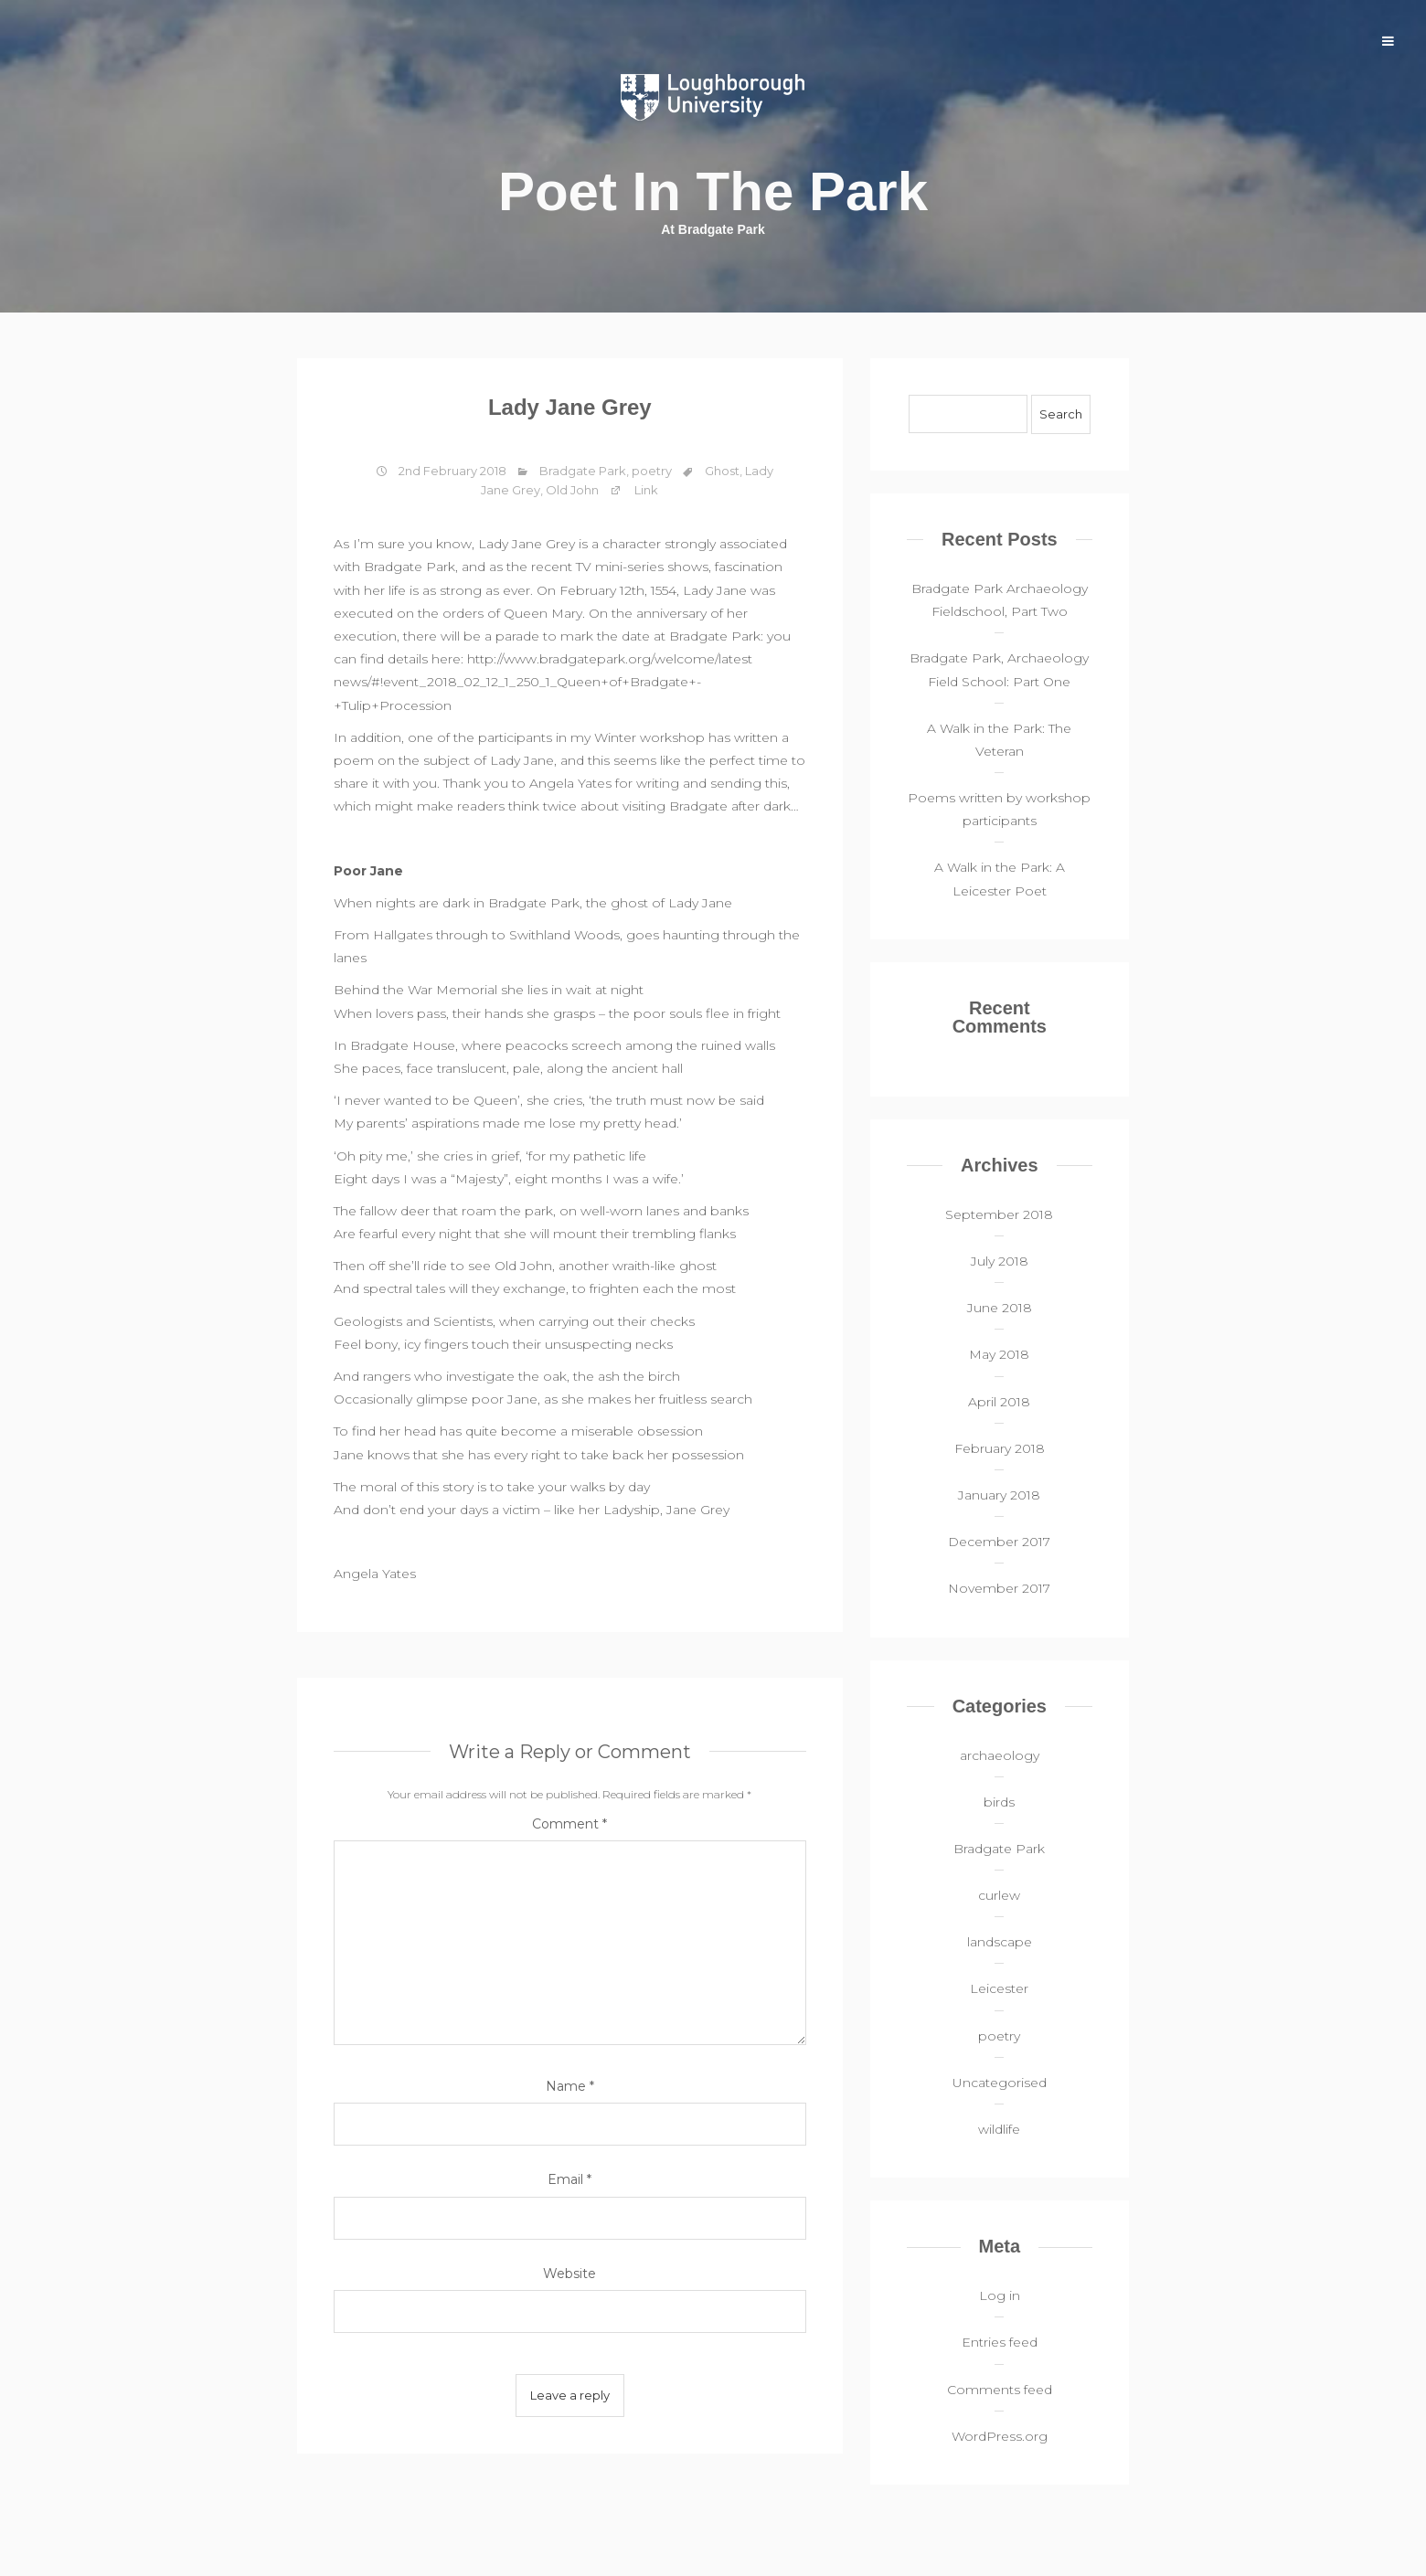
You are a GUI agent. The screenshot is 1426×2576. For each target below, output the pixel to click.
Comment (569, 1824)
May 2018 (999, 1354)
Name (570, 2086)
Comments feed (999, 2389)
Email (569, 2179)
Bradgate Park (582, 470)
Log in (999, 2295)
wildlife (999, 2129)
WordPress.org (1000, 2436)
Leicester (999, 1988)
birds (999, 1802)
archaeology (999, 1755)
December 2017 (999, 1541)
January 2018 (999, 1495)
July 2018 (999, 1261)
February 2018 (999, 1448)
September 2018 (999, 1214)
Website (569, 2273)
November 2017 (999, 1588)
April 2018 (999, 1402)
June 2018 (999, 1307)
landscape (999, 1942)
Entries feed (1000, 2342)
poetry (652, 470)
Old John (572, 489)
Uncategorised (999, 2082)
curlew (999, 1895)
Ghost (722, 470)
